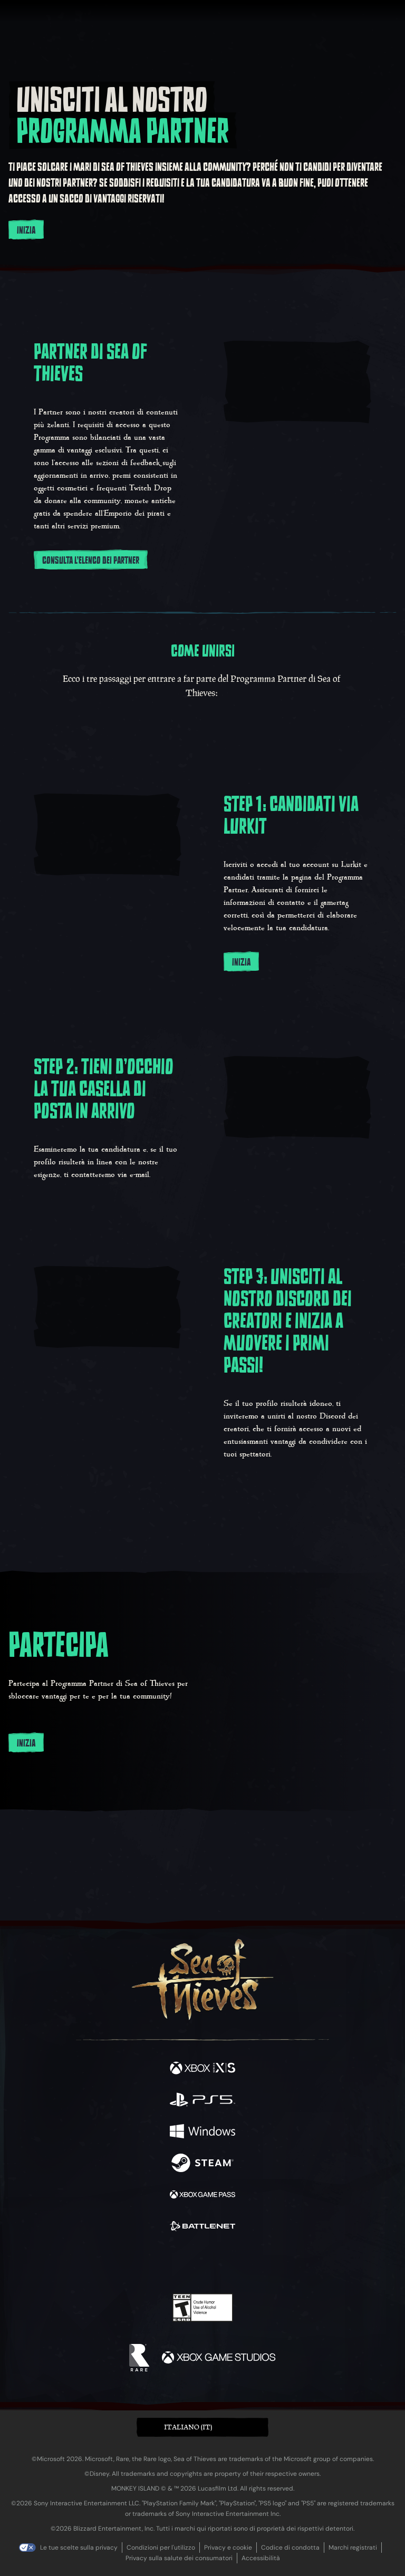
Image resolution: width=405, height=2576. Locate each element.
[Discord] (232, 2263)
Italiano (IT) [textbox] (188, 2427)
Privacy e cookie (228, 2547)
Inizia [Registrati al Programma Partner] (26, 230)
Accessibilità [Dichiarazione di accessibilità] (261, 2558)
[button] (202, 2427)
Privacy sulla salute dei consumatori (179, 2558)
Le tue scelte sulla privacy (79, 2547)
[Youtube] (201, 2263)
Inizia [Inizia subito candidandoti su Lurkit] (241, 962)
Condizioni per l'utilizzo (161, 2547)
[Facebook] (126, 2262)
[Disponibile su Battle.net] (202, 2227)
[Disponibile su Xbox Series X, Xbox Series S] (202, 2069)
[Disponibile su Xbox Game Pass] (202, 2195)
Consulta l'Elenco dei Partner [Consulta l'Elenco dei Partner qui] (90, 560)
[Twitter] (147, 2262)
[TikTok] (255, 2263)
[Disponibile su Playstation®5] (202, 2100)
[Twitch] (170, 2263)
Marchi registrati (353, 2547)
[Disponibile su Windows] (202, 2132)
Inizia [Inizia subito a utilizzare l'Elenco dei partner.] (26, 1743)
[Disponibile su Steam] (202, 2164)
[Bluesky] (276, 2263)
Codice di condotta (290, 2547)
